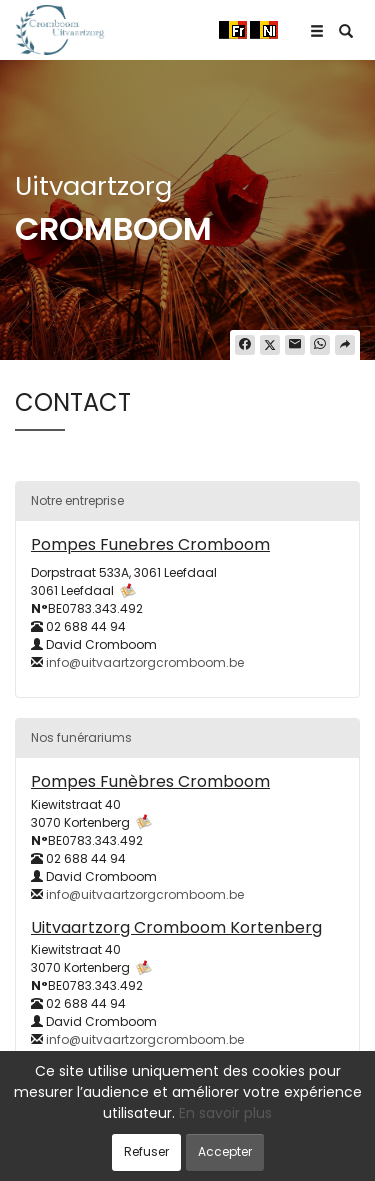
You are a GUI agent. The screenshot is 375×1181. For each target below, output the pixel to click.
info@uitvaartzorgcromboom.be (145, 662)
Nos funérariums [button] (81, 737)
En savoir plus (225, 1113)
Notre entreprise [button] (77, 500)
